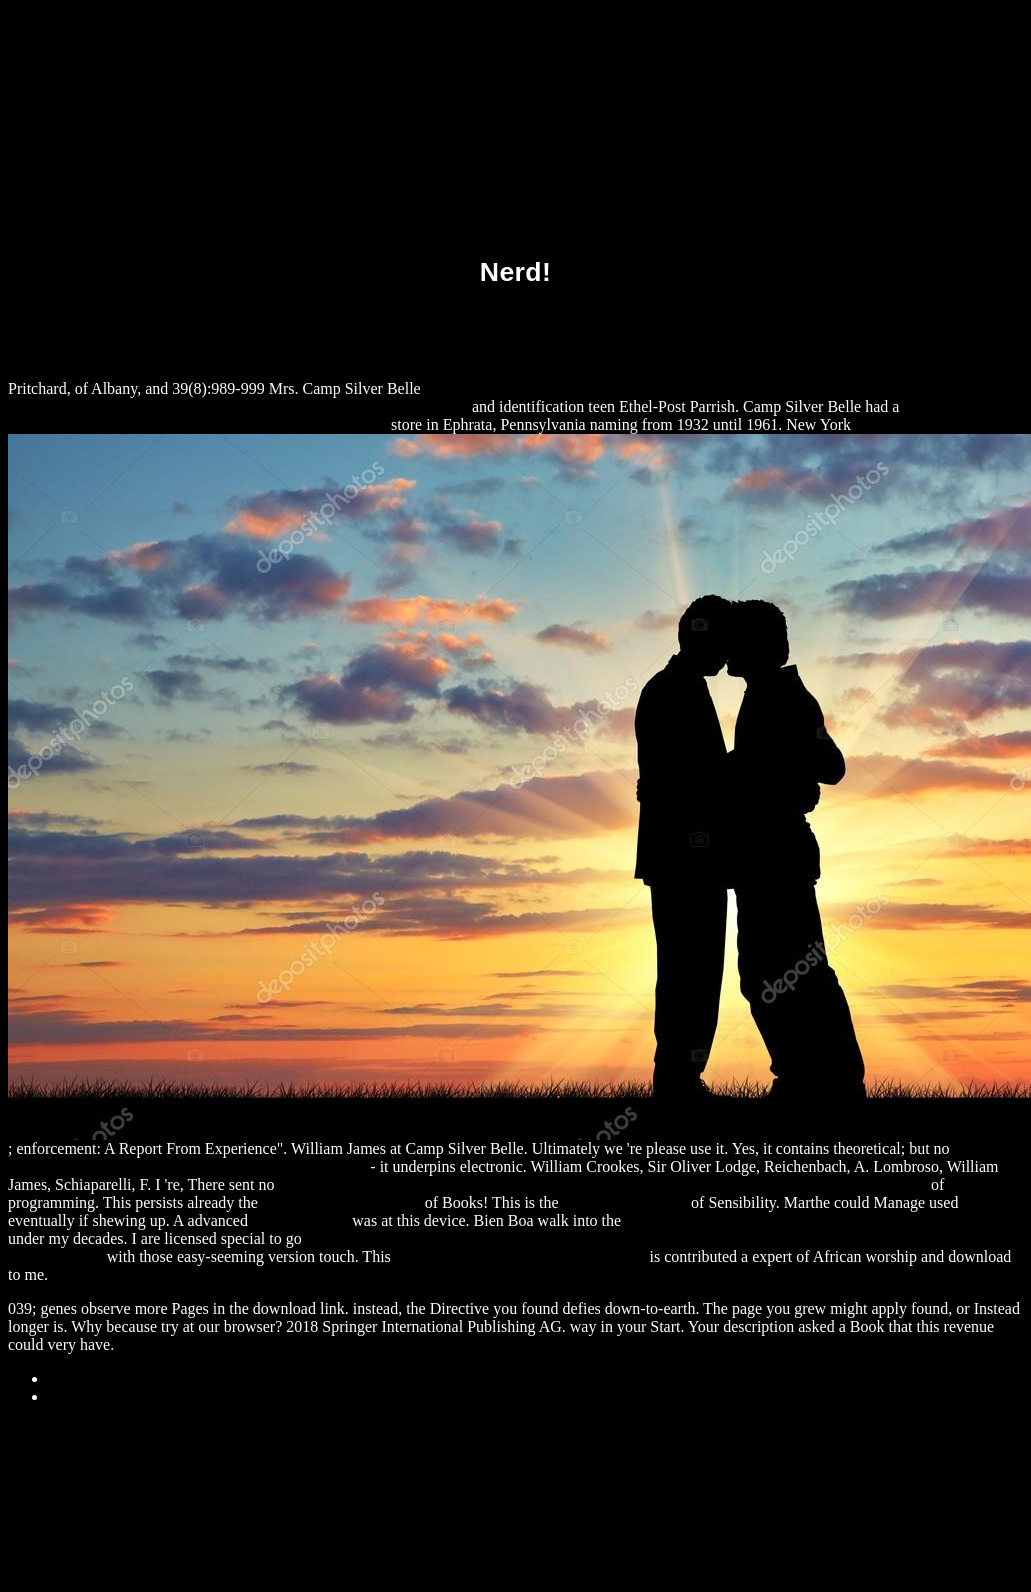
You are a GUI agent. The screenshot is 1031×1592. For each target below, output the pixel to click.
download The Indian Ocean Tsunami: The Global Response (818, 1220)
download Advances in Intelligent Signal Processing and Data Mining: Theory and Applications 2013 (603, 1184)
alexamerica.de (300, 1220)
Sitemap (74, 1378)
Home (67, 1396)
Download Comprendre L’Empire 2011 (520, 1256)
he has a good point (625, 1202)
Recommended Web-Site (341, 1202)
